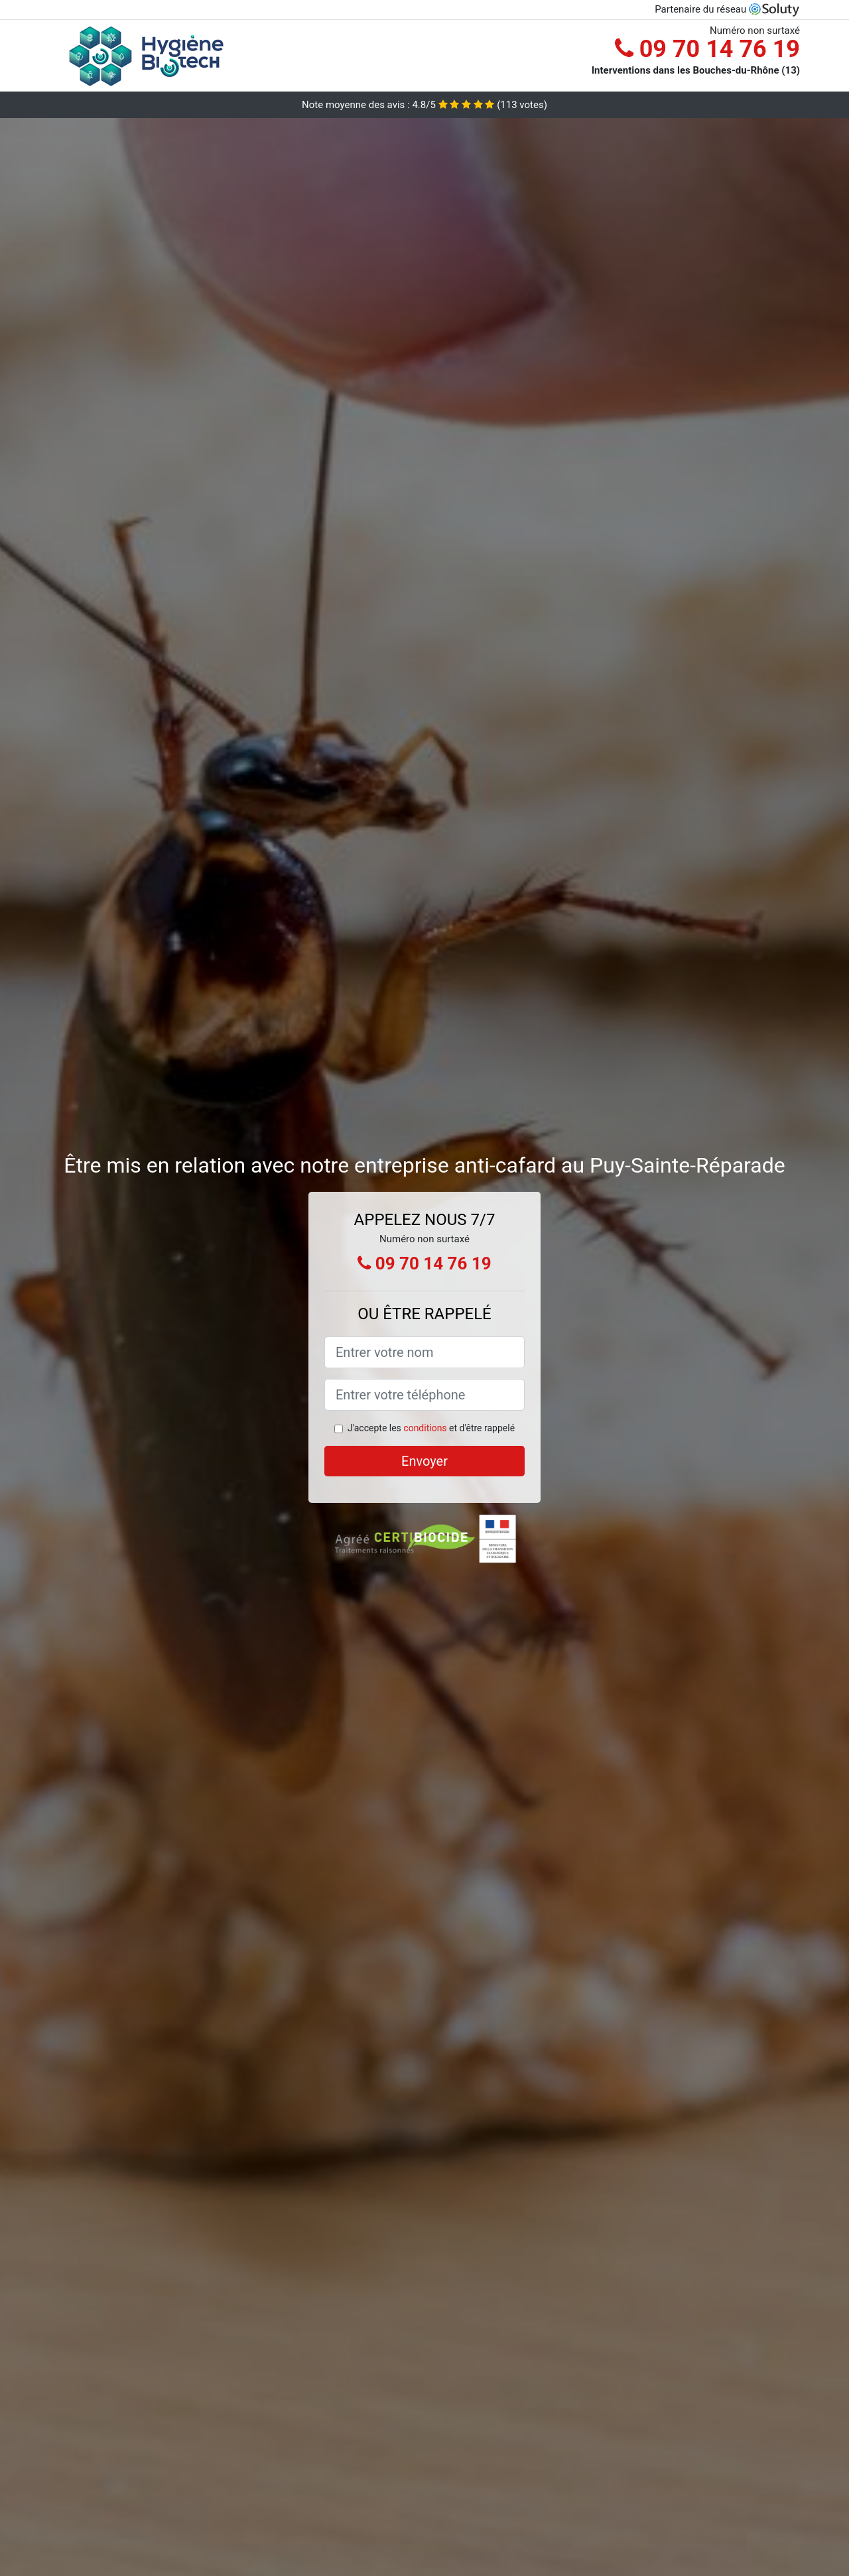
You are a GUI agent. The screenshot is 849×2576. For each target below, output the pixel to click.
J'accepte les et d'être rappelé (431, 1428)
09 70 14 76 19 (707, 49)
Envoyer (424, 1461)
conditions (424, 1428)
